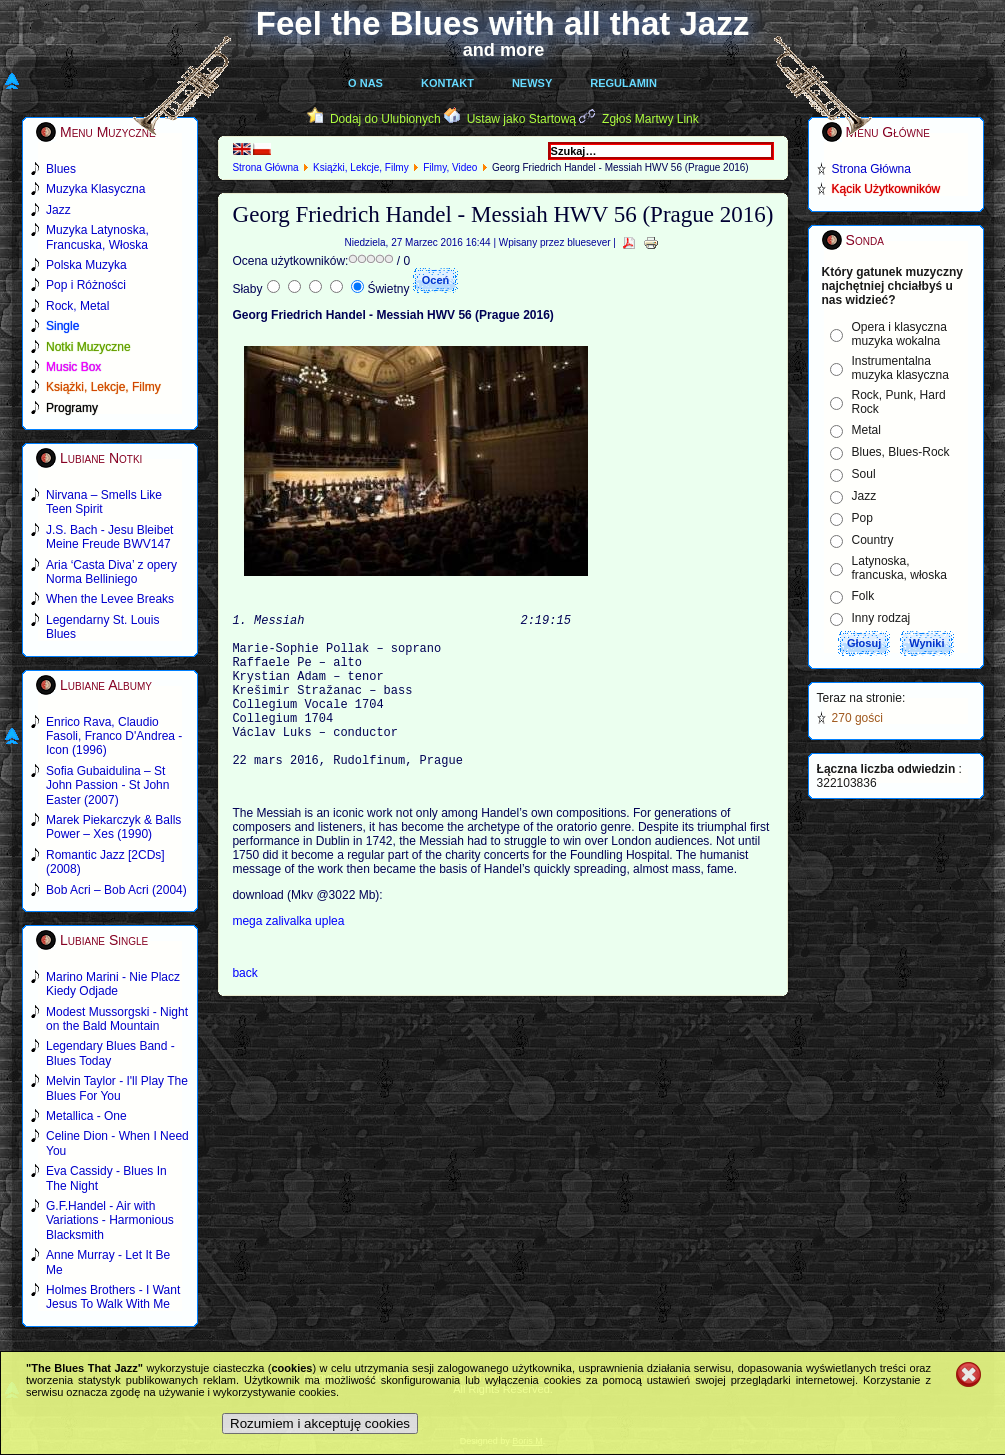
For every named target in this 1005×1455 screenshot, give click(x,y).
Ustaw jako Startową (521, 119)
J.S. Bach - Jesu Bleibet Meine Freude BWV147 (109, 537)
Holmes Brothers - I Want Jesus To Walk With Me (113, 1297)
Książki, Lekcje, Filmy (361, 167)
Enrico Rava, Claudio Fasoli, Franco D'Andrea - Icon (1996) (114, 736)
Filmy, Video (450, 167)
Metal (866, 430)
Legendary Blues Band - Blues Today (110, 1053)
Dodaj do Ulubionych (385, 119)
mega (248, 957)
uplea (329, 957)
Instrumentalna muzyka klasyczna (900, 368)
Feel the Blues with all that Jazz (502, 23)
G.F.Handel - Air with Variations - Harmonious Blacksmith (110, 1220)
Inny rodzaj (881, 618)
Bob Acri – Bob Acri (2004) (116, 890)
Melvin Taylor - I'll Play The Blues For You (117, 1088)
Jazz (864, 496)
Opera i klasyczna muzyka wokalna (899, 334)
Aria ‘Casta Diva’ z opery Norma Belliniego (111, 572)
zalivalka (290, 957)
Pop (862, 518)
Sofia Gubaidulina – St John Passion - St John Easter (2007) (107, 785)
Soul (864, 474)
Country (873, 540)
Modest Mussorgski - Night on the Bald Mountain (117, 1019)
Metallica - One (86, 1116)
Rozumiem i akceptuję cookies (320, 1423)
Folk (863, 596)
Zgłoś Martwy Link (650, 119)
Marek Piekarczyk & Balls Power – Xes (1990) (113, 827)
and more (504, 50)
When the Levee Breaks (110, 599)
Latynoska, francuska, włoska (899, 568)
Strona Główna (265, 167)
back (244, 1009)
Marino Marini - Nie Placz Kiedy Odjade (113, 984)
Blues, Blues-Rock (901, 452)
